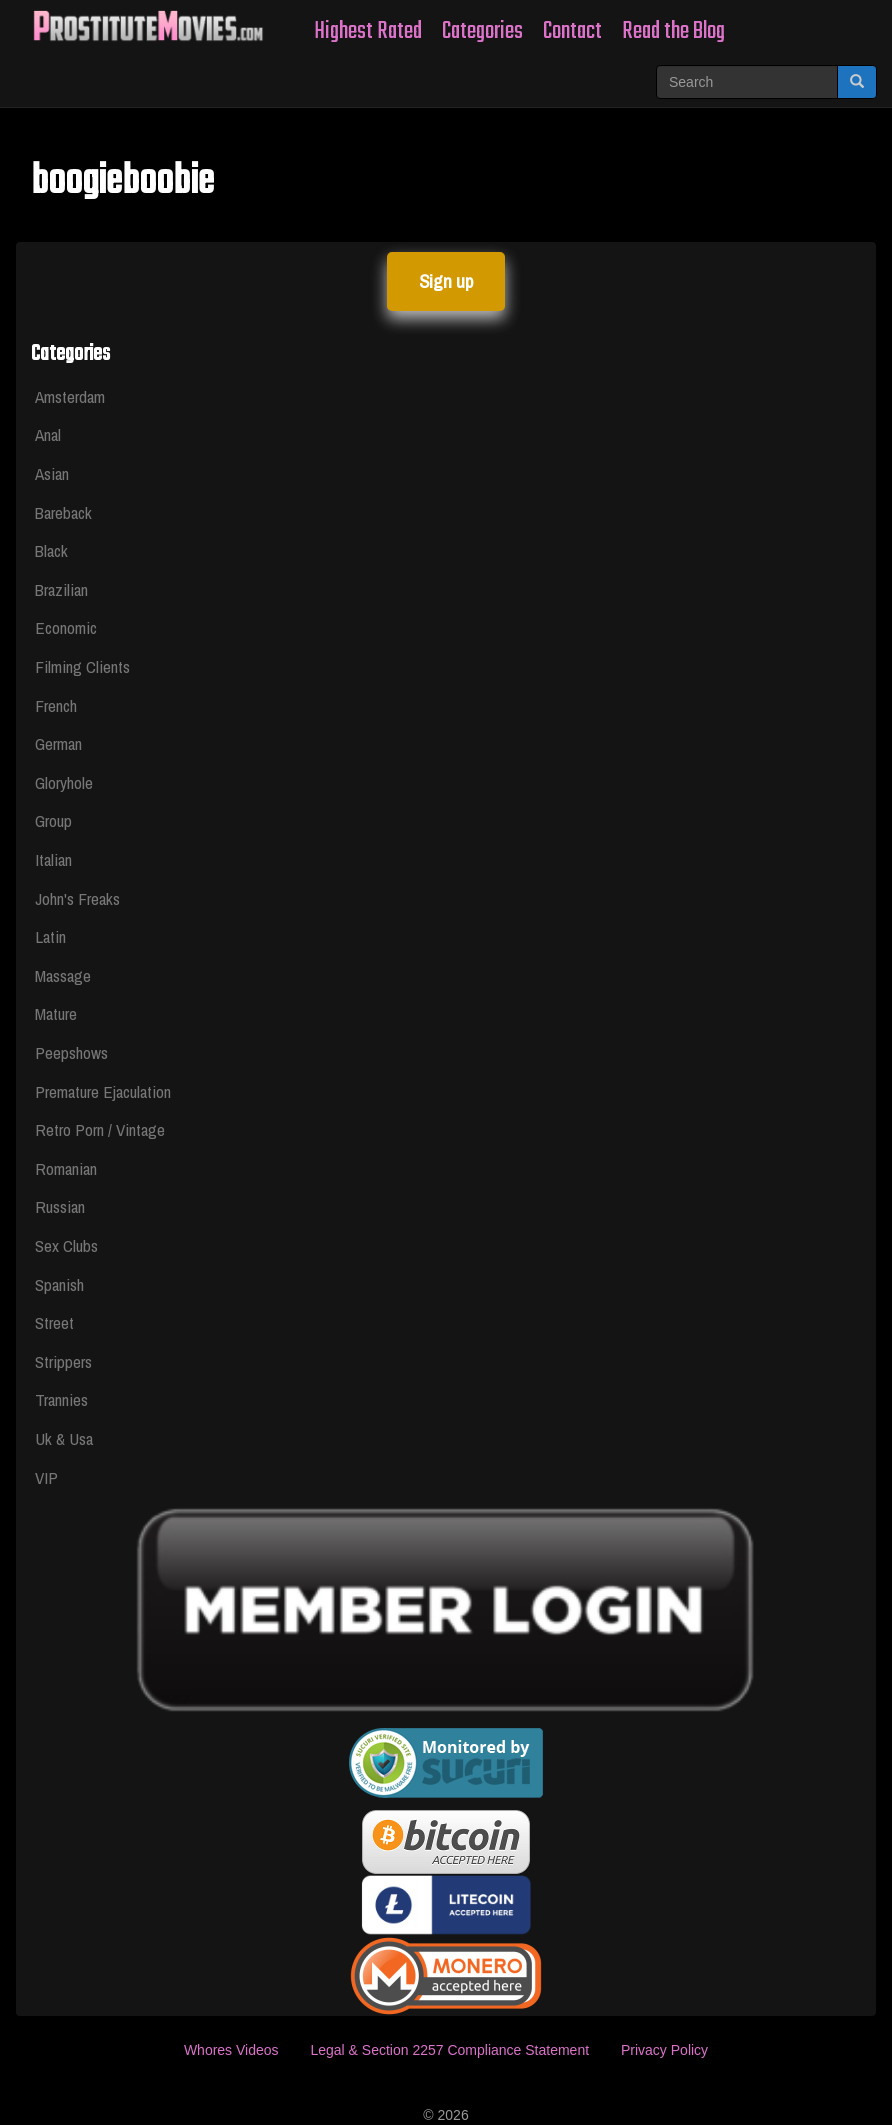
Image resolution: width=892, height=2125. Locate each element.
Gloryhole (64, 782)
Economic (66, 627)
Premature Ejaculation (103, 1091)
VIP (46, 1477)
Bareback (63, 512)
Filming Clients (82, 666)
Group (53, 820)
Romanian (66, 1168)
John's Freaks (77, 898)
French (56, 705)
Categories (482, 31)
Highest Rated (368, 31)
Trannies (61, 1399)
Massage (63, 975)
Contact (572, 31)
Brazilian (61, 589)
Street (54, 1322)
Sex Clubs (66, 1245)
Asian (52, 473)
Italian (53, 859)
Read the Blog (673, 31)
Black (51, 550)
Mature (56, 1013)
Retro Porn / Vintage (100, 1129)
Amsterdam (70, 396)
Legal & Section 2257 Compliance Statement (449, 2050)
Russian (60, 1206)
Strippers (63, 1361)
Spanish (59, 1284)
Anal (48, 434)
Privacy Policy (664, 2050)
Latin (50, 936)
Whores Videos (231, 2050)
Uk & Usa (64, 1438)
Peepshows (71, 1052)
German (58, 743)
